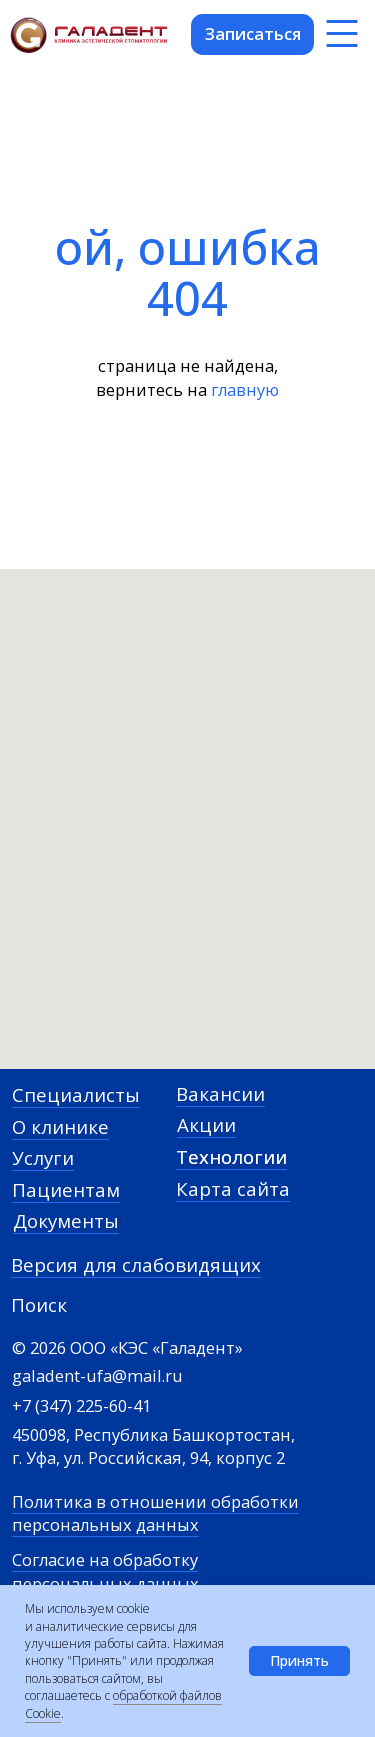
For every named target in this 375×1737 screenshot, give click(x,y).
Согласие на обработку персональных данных (105, 1571)
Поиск (39, 1304)
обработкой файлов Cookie (123, 1704)
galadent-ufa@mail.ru (97, 1375)
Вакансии (220, 1093)
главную (245, 389)
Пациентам (66, 1189)
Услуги (43, 1157)
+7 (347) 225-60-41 (81, 1405)
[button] (252, 34)
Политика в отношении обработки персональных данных (155, 1513)
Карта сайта (233, 1188)
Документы (66, 1220)
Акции (206, 1124)
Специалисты (76, 1094)
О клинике (60, 1126)
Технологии (231, 1156)
